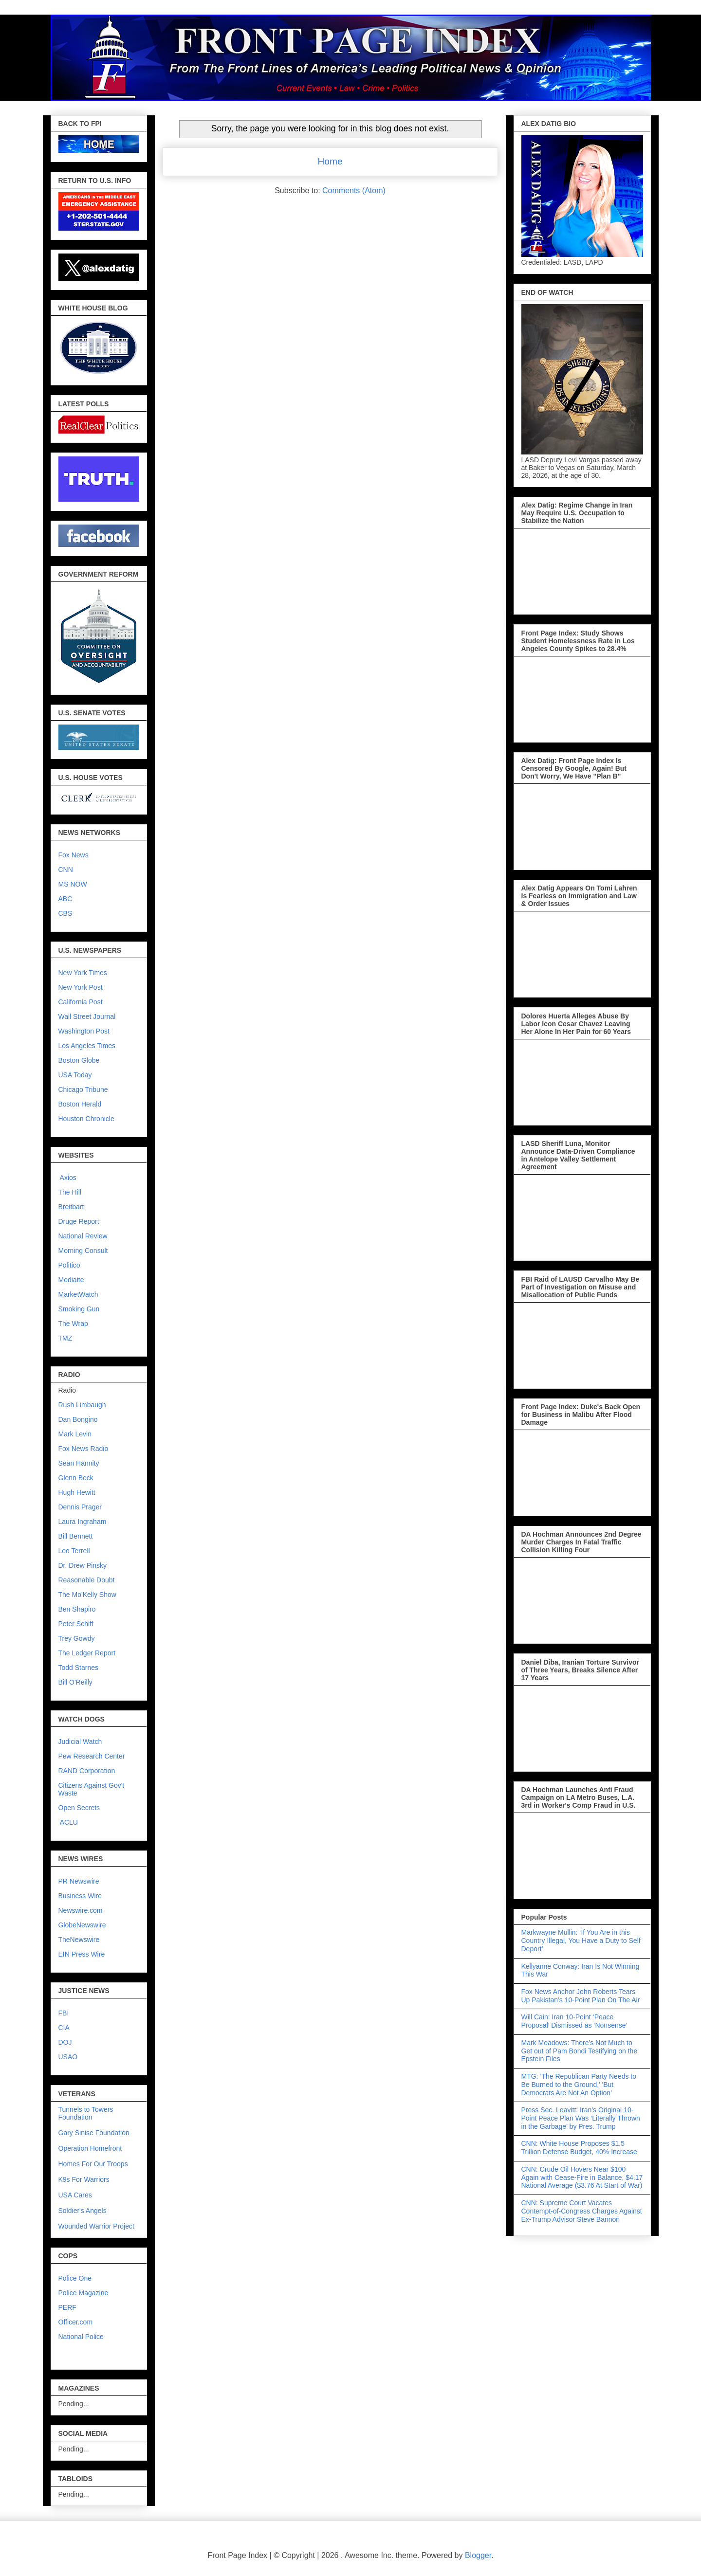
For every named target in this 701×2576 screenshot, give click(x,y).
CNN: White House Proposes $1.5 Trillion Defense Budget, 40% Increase (579, 2148)
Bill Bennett (75, 1536)
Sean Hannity (78, 1463)
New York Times (82, 973)
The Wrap (73, 1323)
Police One (75, 2278)
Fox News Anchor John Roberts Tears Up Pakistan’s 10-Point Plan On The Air (580, 1996)
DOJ (65, 2042)
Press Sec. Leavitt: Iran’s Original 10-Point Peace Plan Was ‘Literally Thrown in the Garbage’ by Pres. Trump (580, 2118)
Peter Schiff (75, 1624)
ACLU (69, 1822)
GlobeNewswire (82, 1925)
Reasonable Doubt (86, 1580)
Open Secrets (79, 1808)
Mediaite (71, 1280)
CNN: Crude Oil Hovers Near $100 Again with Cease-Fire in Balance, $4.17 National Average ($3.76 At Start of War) (582, 2177)
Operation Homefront (90, 2148)
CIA (64, 2028)
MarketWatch (78, 1294)
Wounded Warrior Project (96, 2226)
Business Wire (80, 1896)
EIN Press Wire (81, 1954)
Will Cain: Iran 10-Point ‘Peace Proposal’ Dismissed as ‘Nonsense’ (574, 2021)
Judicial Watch (80, 1741)
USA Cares (75, 2195)
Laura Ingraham (82, 1521)
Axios (67, 1177)
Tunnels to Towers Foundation (85, 2113)
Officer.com (75, 2322)
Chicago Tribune (83, 1089)
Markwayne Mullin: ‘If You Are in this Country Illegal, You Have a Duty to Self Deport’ (581, 1940)
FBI (63, 2013)
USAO (68, 2057)
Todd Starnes (78, 1667)
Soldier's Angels (82, 2210)
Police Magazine (83, 2293)
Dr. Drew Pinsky (82, 1565)
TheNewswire (79, 1939)
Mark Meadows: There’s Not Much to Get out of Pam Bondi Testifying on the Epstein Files (579, 2051)
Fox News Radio (83, 1448)
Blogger (478, 2555)
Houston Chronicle (86, 1119)
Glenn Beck (75, 1478)
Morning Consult (83, 1250)
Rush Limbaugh (82, 1405)
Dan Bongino (78, 1419)
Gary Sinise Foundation (93, 2133)
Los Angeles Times (87, 1046)
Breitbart (71, 1207)
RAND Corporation (86, 1771)
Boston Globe (79, 1060)
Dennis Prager (80, 1507)
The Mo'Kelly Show (87, 1594)
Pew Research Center (91, 1756)
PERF (67, 2307)
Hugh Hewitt (76, 1492)
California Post (80, 1002)
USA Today (75, 1075)
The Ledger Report (87, 1653)
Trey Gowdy (76, 1638)
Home (329, 161)
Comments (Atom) (354, 190)
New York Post (80, 987)
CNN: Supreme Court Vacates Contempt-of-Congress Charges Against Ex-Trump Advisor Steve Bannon (581, 2211)
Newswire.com (80, 1910)
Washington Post (84, 1031)
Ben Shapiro (77, 1609)
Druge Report (78, 1221)
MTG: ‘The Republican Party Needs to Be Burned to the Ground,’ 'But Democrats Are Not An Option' (579, 2084)
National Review (83, 1236)
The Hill (69, 1192)
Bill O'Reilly (75, 1682)
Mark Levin (75, 1434)
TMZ (65, 1338)
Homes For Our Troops (93, 2164)
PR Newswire (78, 1881)
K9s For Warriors (84, 2179)
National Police (81, 2336)
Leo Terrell (74, 1551)
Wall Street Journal (87, 1016)
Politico (69, 1265)
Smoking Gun (79, 1309)
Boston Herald (80, 1104)
